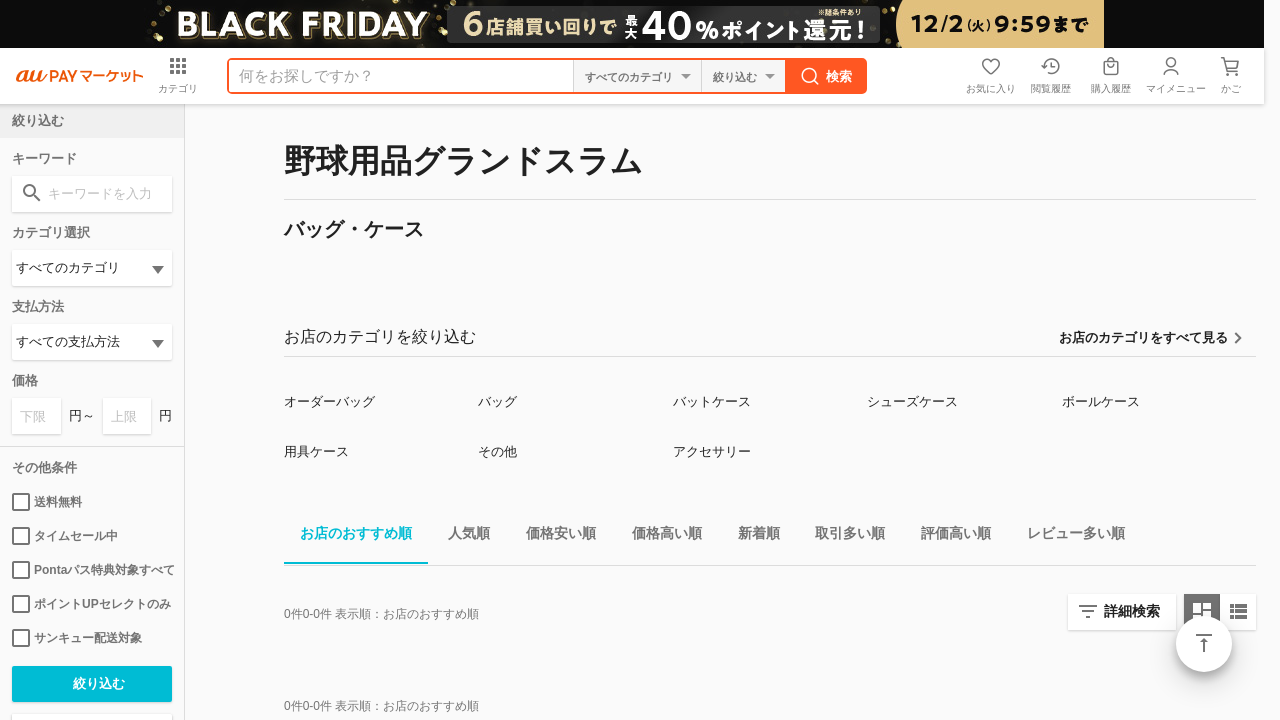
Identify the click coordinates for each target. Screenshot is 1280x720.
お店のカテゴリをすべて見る (1143, 337)
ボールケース (1101, 401)
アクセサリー (712, 451)
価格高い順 (659, 536)
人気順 (461, 536)
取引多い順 (842, 536)
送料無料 (47, 502)
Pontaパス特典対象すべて (92, 570)
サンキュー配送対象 (77, 638)
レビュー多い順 (1068, 536)
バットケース (712, 401)
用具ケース (316, 451)
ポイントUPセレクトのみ (91, 604)
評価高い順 (948, 536)
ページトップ (1204, 644)
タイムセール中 (65, 536)
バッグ (497, 401)
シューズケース (912, 401)
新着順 (751, 536)
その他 (497, 451)
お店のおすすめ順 (348, 536)
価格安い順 (553, 536)
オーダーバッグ (329, 401)
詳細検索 (1132, 611)
